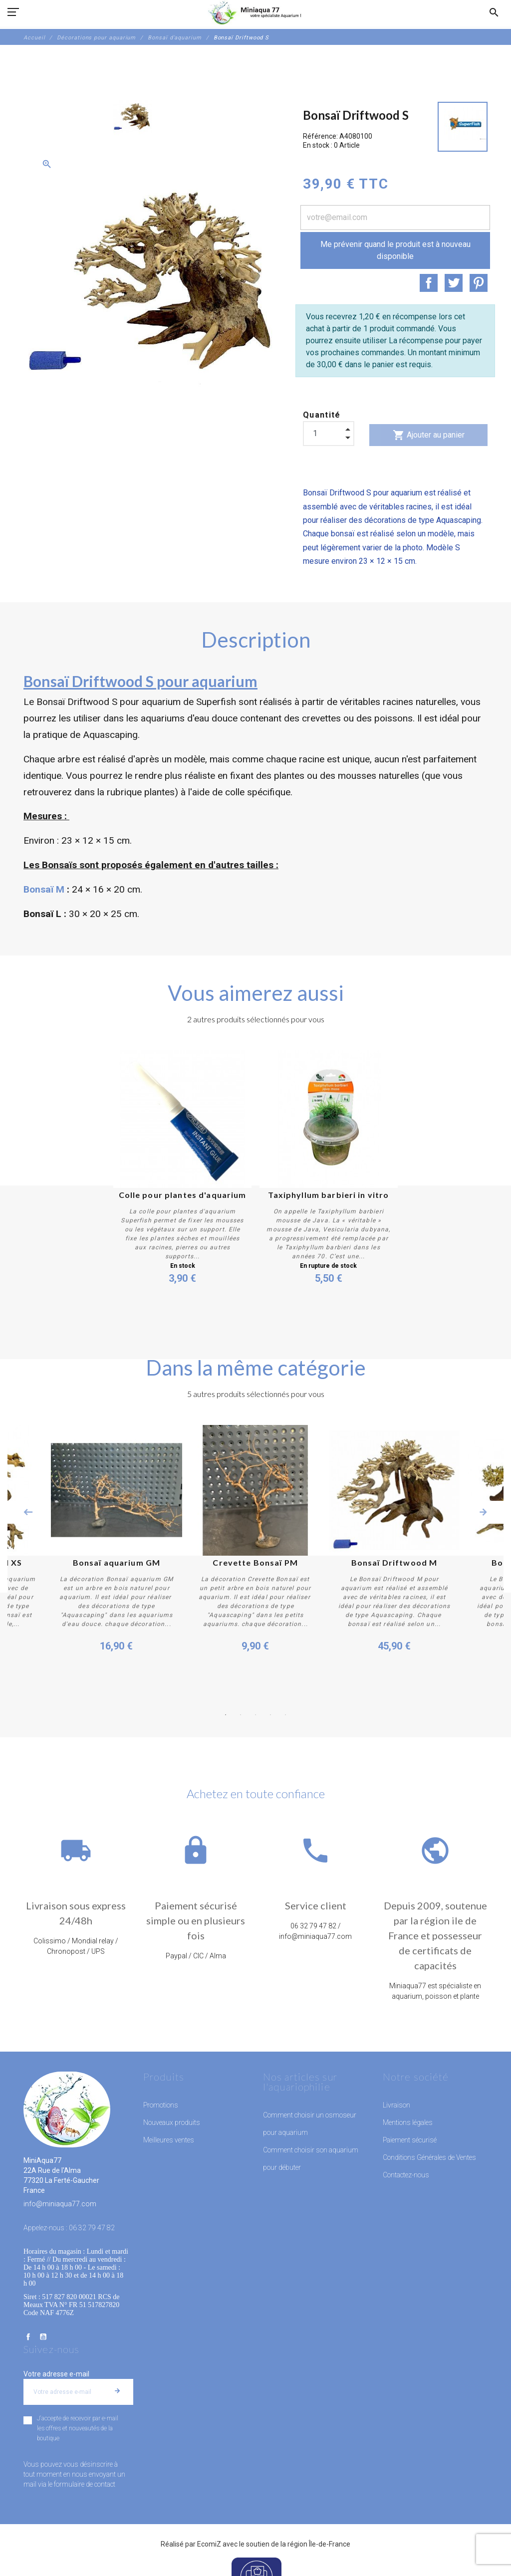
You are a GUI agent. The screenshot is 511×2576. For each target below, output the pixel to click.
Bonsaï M (43, 889)
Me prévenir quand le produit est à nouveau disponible (395, 250)
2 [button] (241, 1715)
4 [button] (270, 1715)
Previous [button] (27, 1512)
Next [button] (483, 1512)
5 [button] (285, 1715)
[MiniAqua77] (255, 12)
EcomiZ (209, 2544)
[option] (133, 116)
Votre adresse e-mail (56, 2374)
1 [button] (226, 1715)
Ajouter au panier (429, 435)
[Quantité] (328, 433)
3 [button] (255, 1715)
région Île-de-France (318, 2544)
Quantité (322, 415)
